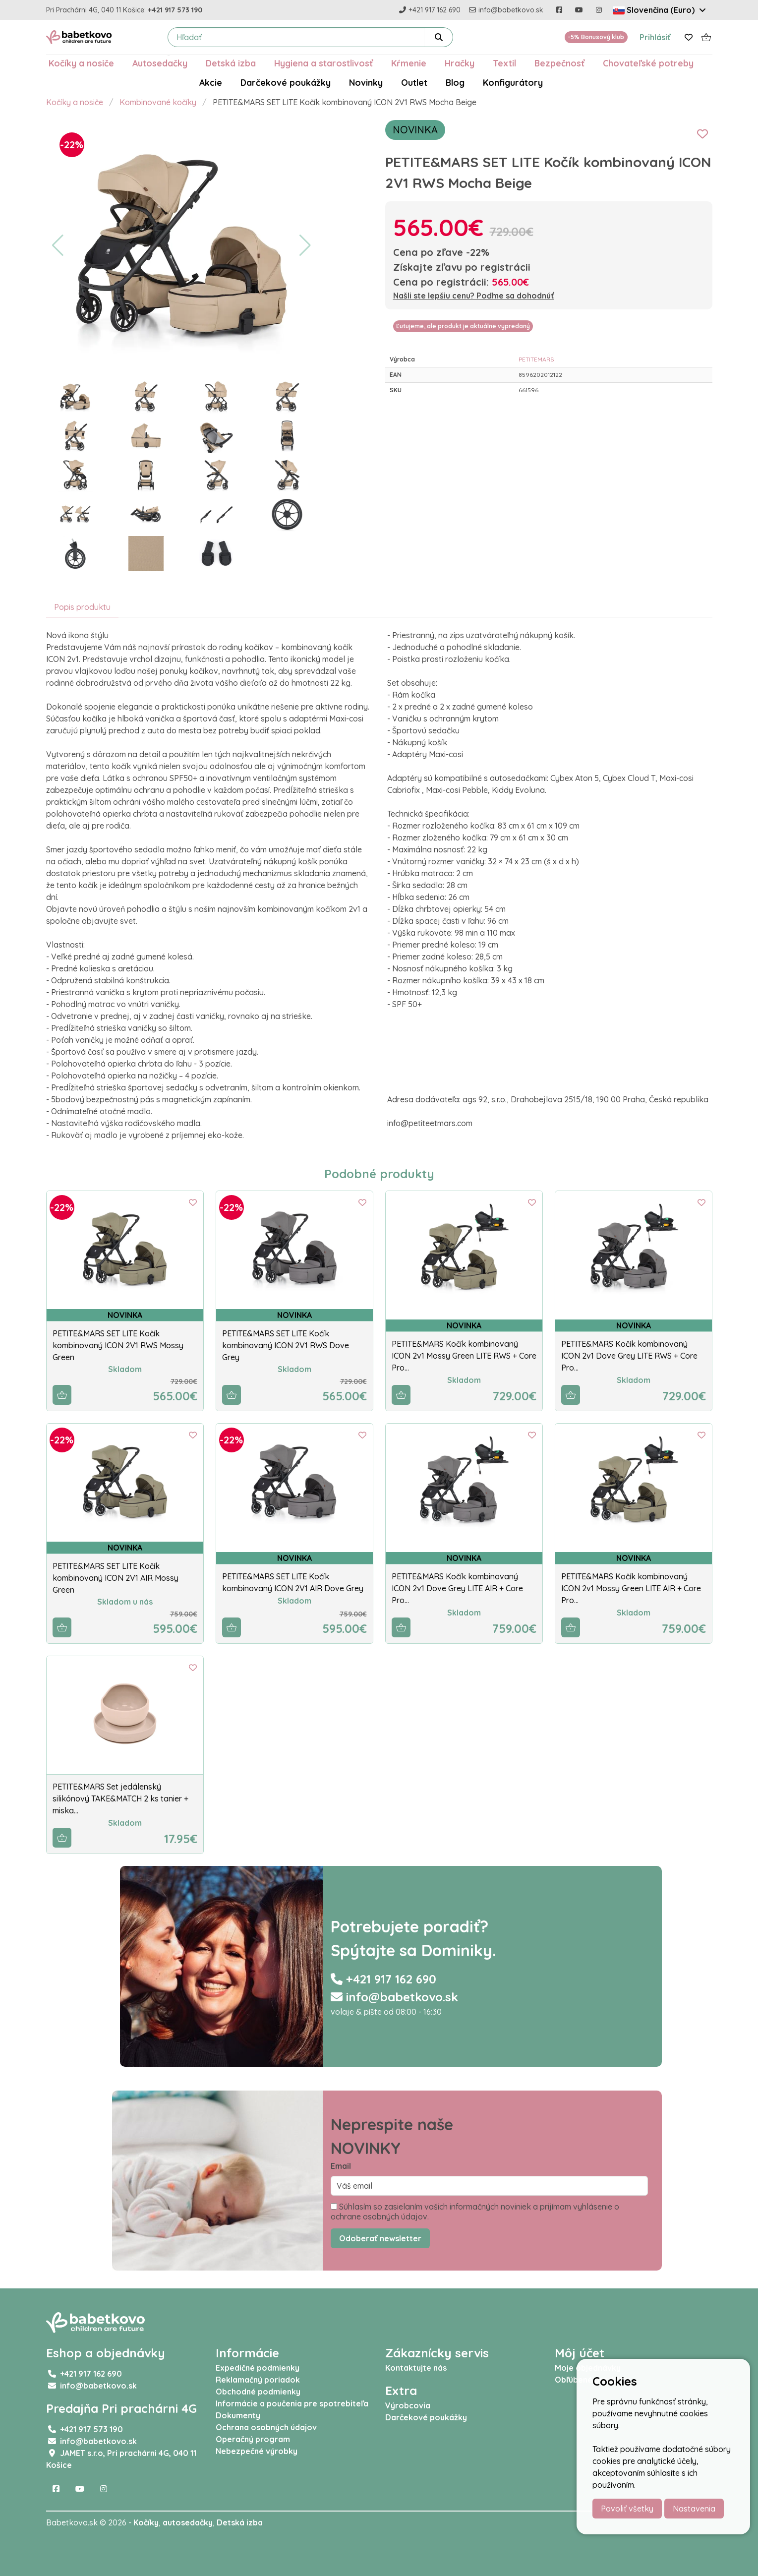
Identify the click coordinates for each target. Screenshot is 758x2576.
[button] (57, 245)
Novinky (366, 82)
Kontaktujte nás (416, 2368)
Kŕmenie (408, 63)
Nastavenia (694, 2509)
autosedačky (188, 2522)
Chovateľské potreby (648, 63)
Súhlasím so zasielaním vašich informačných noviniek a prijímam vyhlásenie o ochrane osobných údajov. (475, 2211)
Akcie (210, 82)
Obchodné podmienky (258, 2391)
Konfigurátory (513, 82)
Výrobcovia (407, 2405)
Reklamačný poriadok (258, 2380)
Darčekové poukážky (285, 82)
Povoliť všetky (627, 2509)
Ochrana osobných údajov (266, 2427)
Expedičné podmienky (257, 2368)
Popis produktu (82, 607)
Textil (504, 63)
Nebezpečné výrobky (256, 2451)
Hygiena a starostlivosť (323, 63)
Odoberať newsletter (380, 2238)
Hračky (459, 63)
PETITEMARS (536, 359)
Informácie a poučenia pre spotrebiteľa (292, 2403)
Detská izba (231, 63)
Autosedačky (159, 63)
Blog (455, 82)
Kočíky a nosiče (81, 63)
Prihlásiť (655, 37)
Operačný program (253, 2439)
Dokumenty (238, 2415)
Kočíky (146, 2522)
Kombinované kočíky (157, 102)
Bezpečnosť (559, 63)
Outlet (414, 82)
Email (341, 2166)
